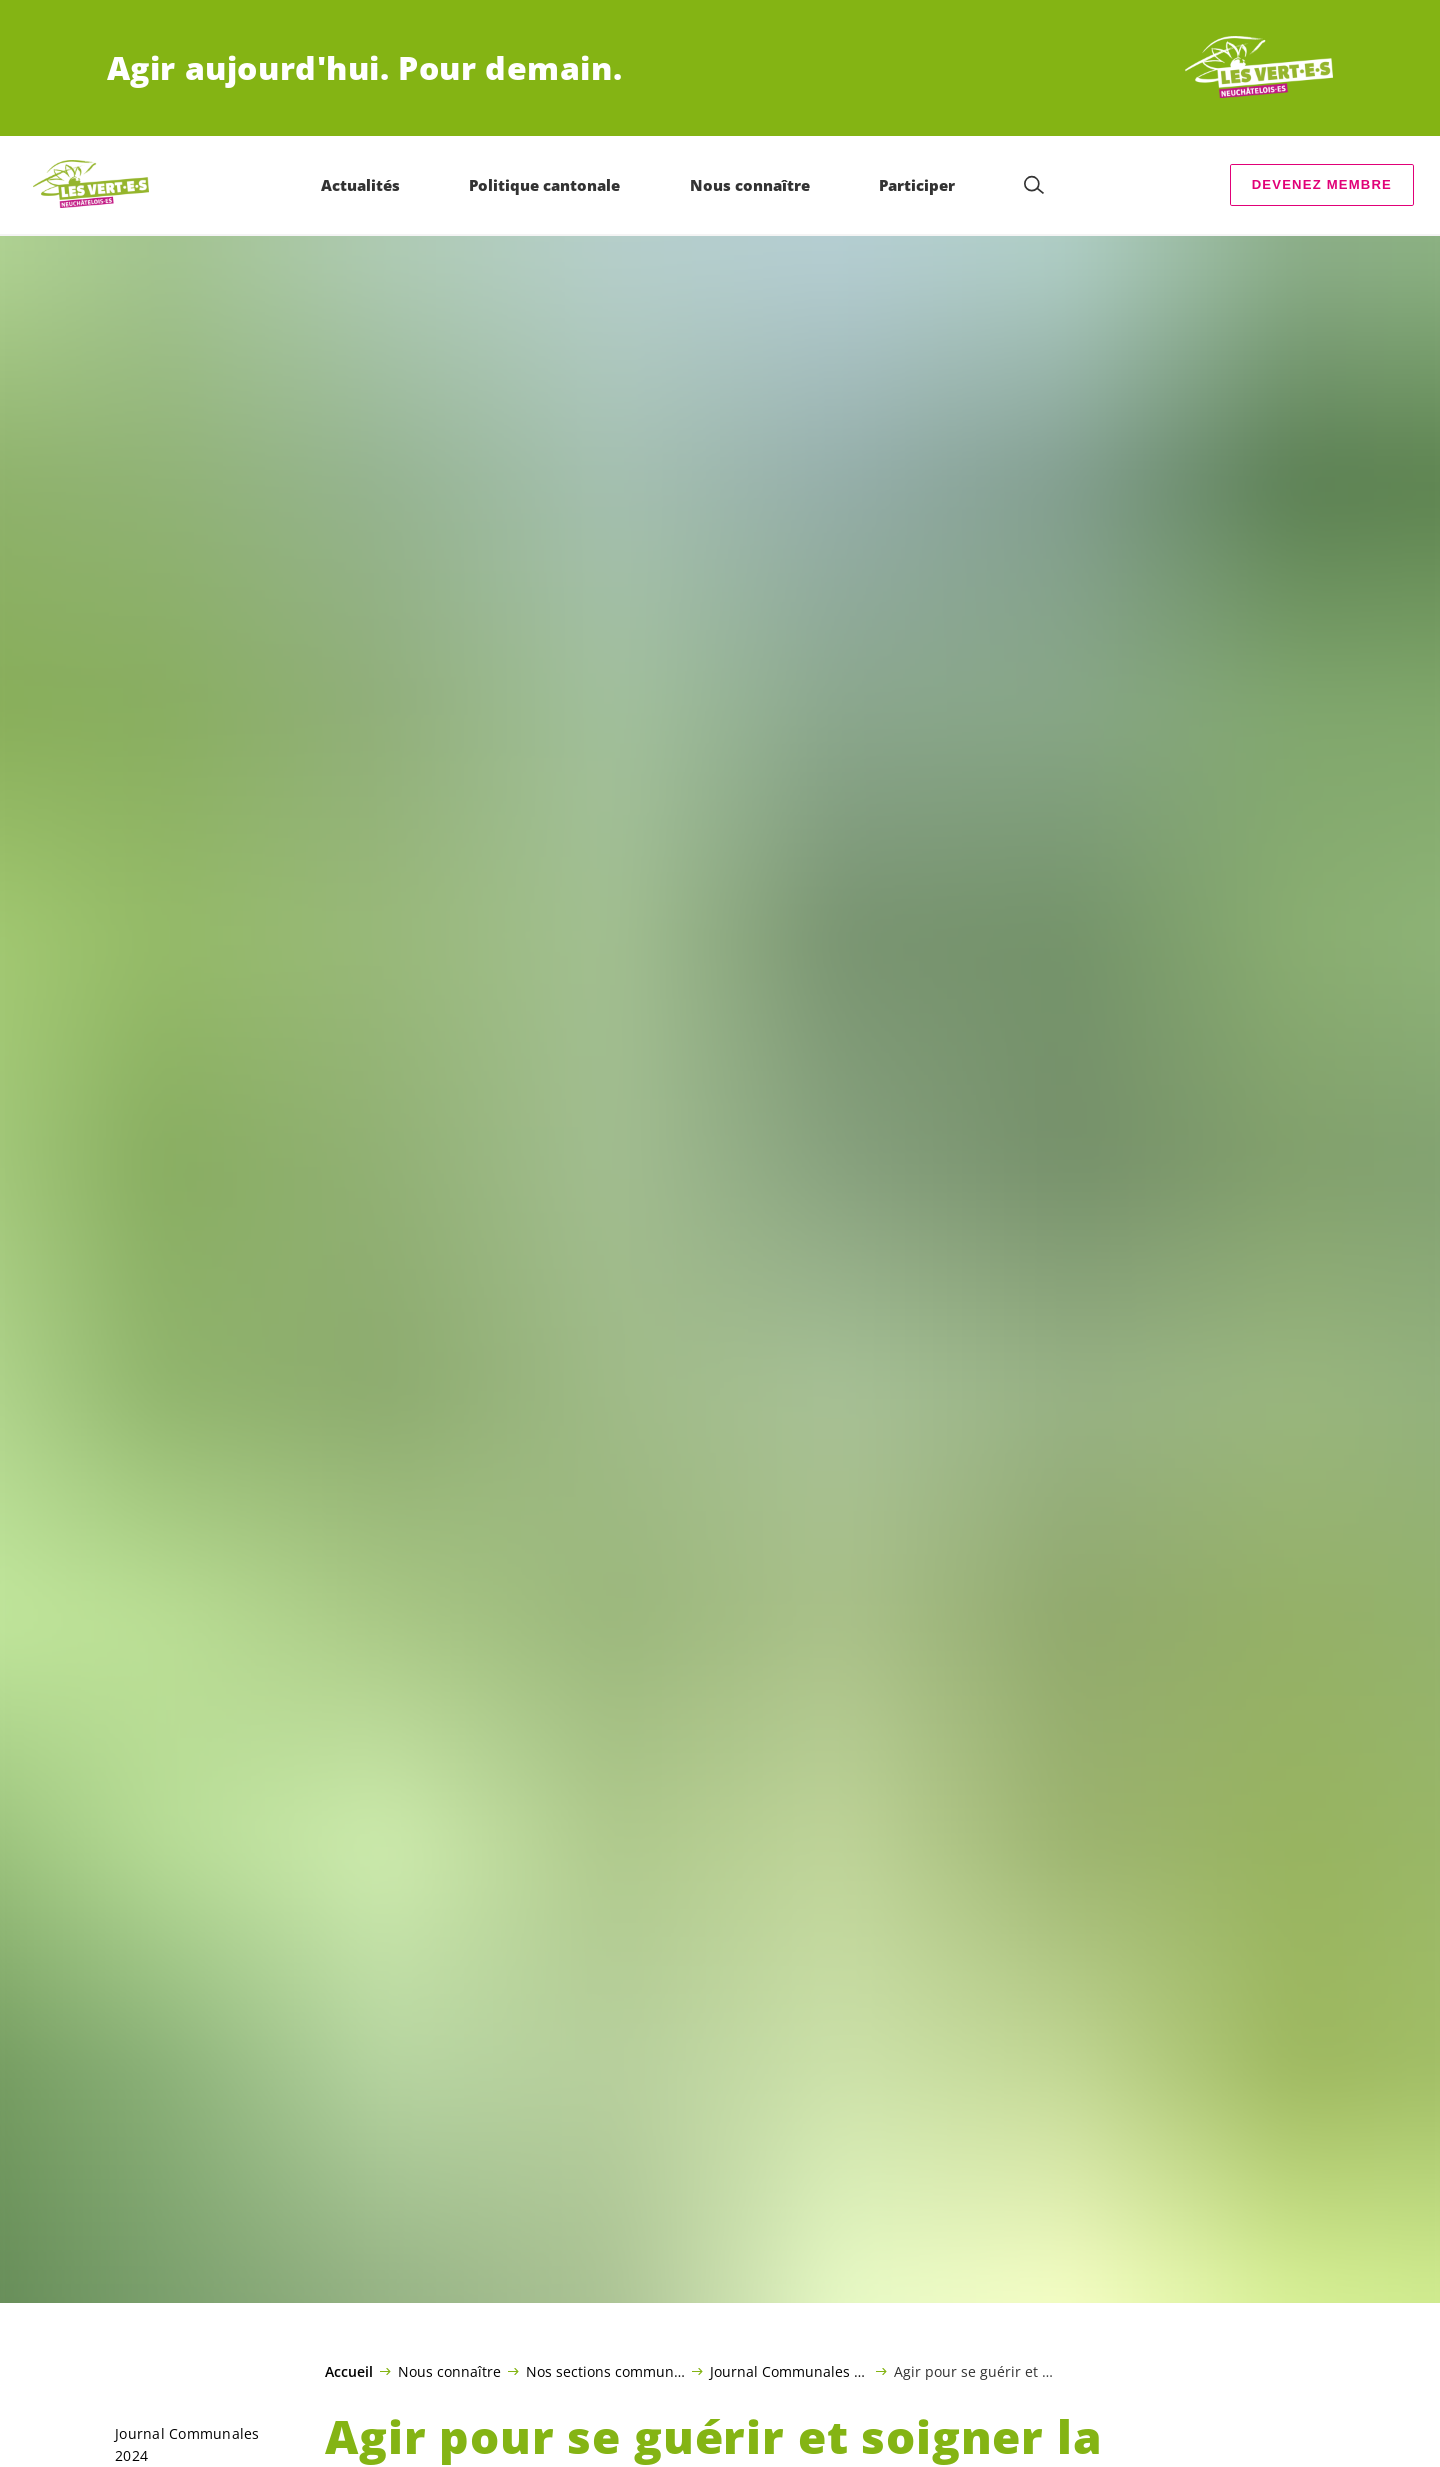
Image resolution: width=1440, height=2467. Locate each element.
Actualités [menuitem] (360, 185)
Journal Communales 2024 (789, 2371)
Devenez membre (1322, 184)
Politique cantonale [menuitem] (544, 185)
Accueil (349, 2372)
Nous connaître (449, 2371)
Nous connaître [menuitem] (750, 185)
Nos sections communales (605, 2371)
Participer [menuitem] (917, 185)
